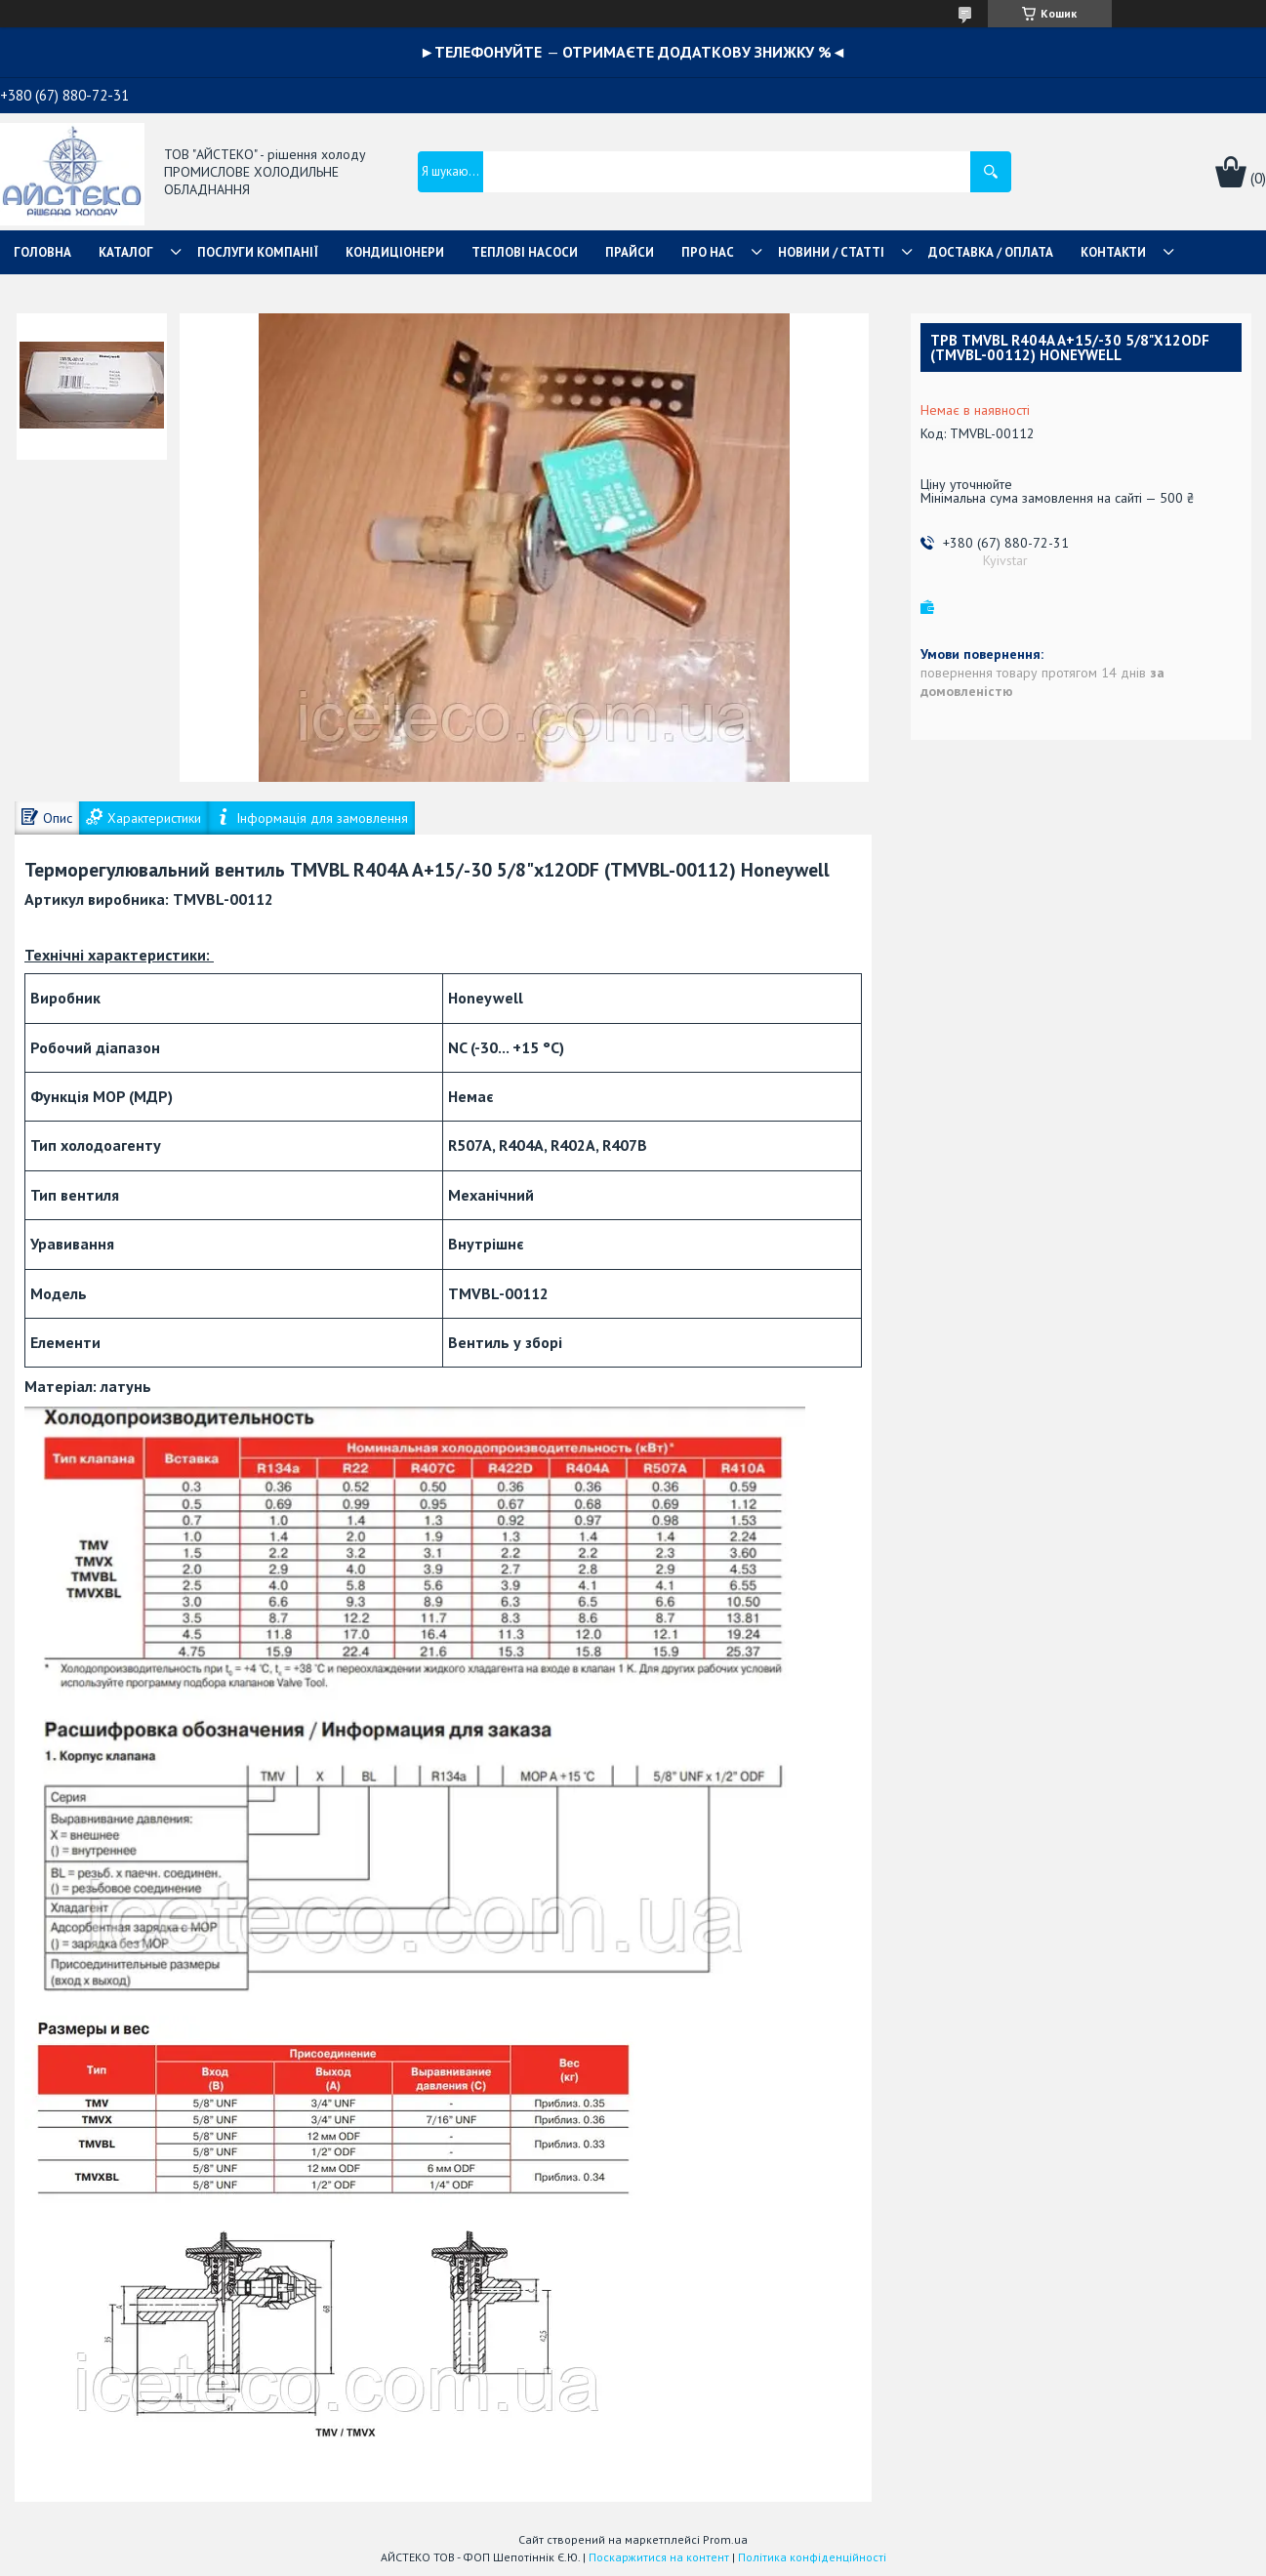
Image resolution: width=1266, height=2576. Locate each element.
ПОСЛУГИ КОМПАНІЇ (257, 252)
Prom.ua (725, 2539)
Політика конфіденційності (812, 2557)
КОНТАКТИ (1113, 252)
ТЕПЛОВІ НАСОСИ (524, 252)
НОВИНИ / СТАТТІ (831, 252)
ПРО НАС (707, 252)
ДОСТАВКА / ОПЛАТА (990, 252)
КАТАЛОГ (126, 252)
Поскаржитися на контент (659, 2557)
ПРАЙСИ (629, 252)
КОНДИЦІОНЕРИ (395, 252)
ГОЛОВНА (42, 252)
